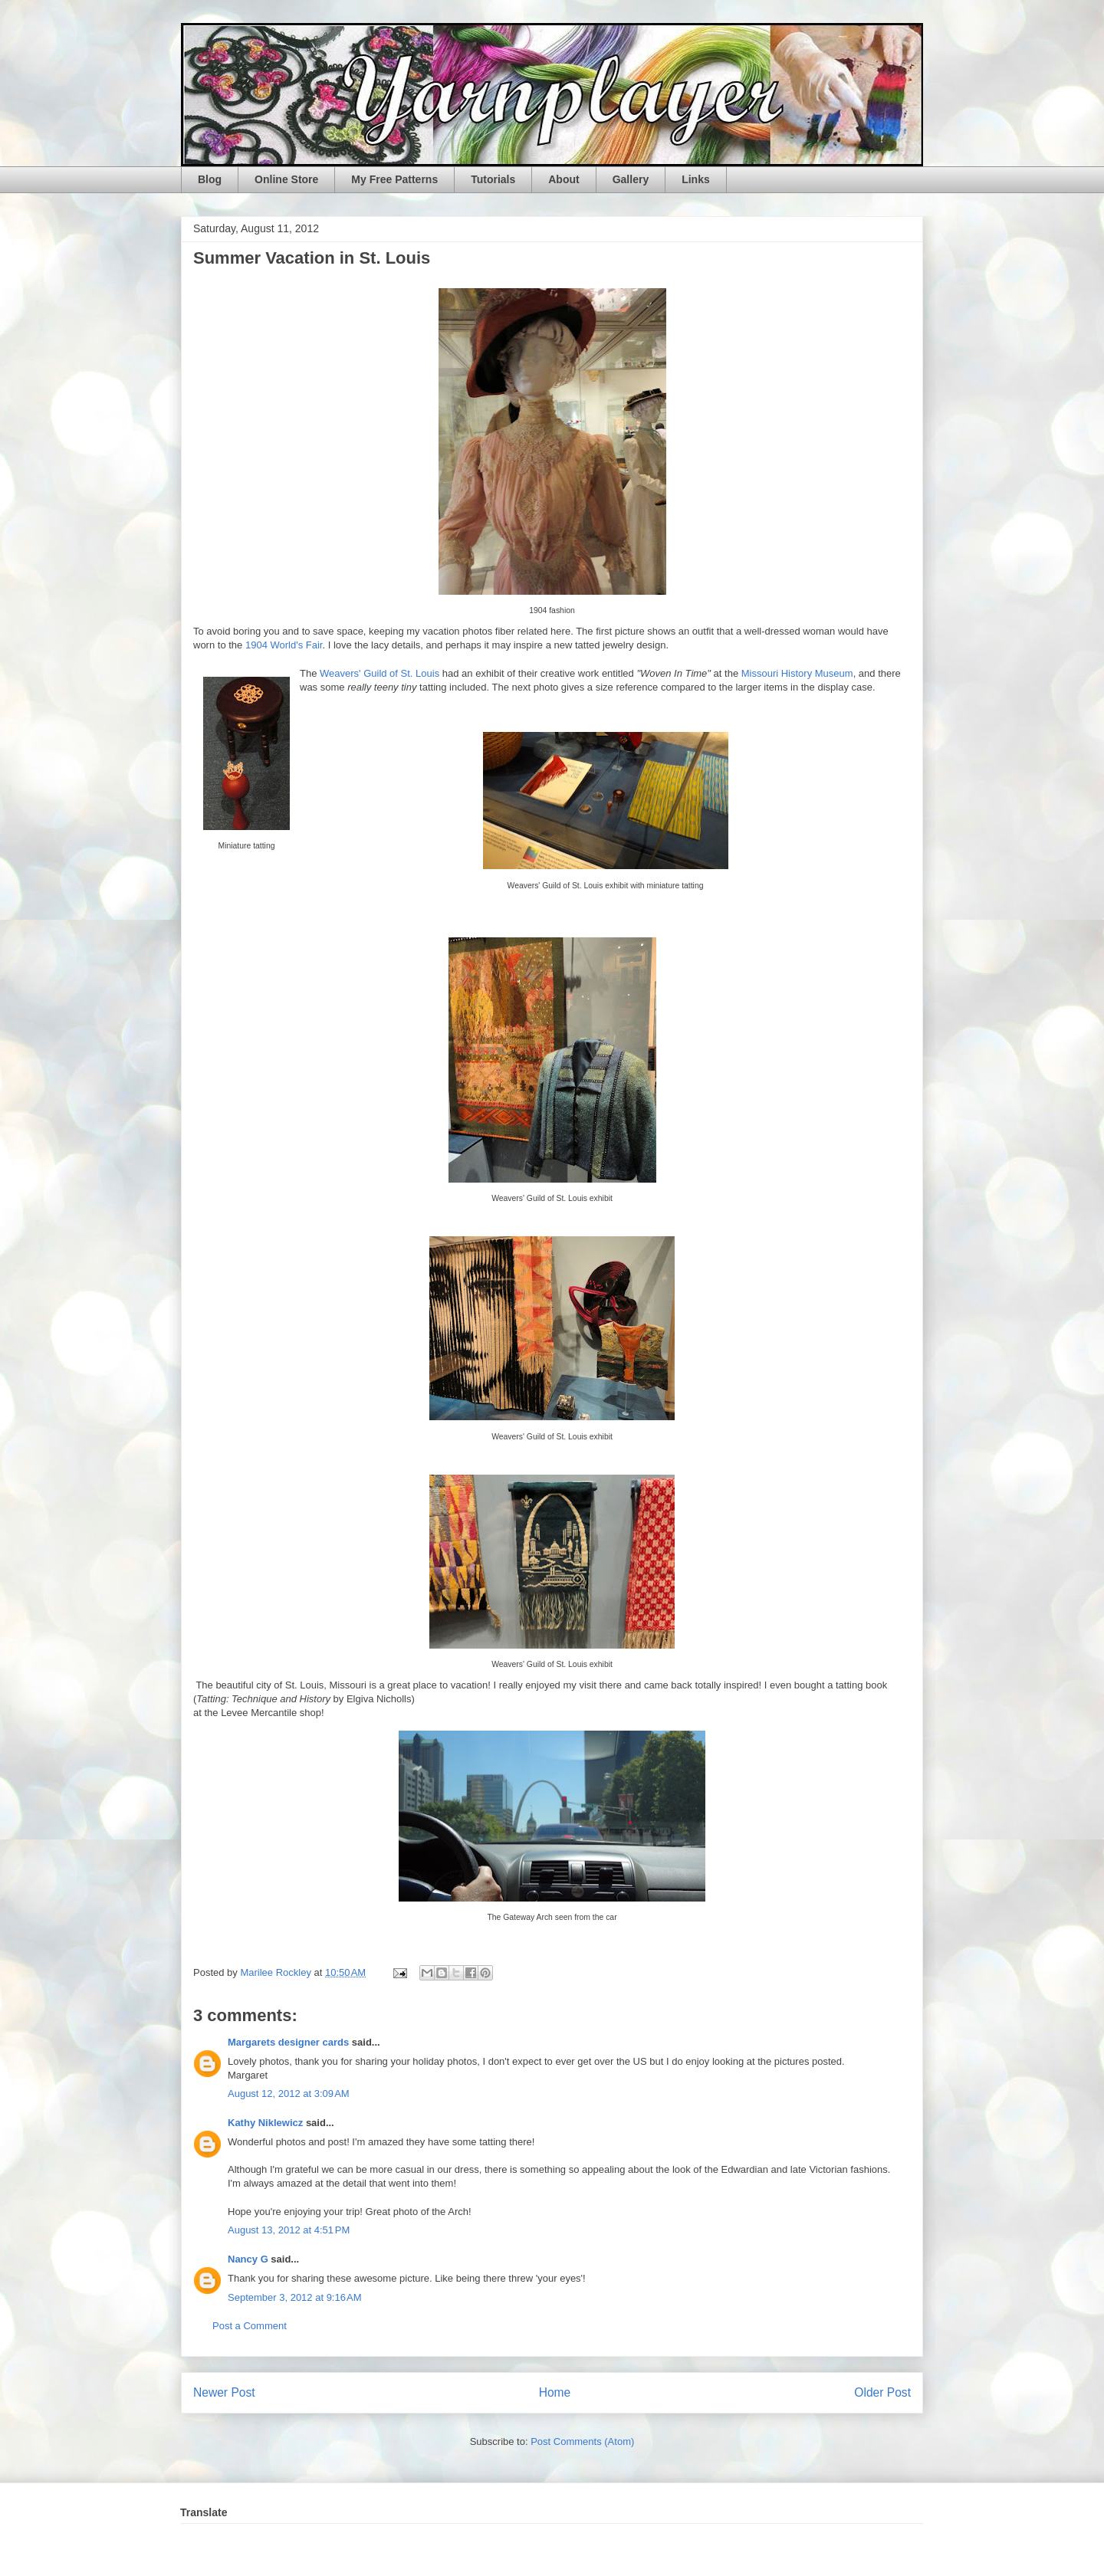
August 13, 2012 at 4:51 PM (289, 2230)
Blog (210, 179)
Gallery (631, 179)
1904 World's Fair (284, 645)
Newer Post (224, 2392)
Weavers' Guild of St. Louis (379, 673)
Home (555, 2392)
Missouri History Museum (797, 673)
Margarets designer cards (288, 2042)
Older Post (882, 2392)
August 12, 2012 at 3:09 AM (289, 2093)
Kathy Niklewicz (265, 2122)
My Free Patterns (394, 179)
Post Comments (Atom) (582, 2441)
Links (696, 179)
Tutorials (493, 179)
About (563, 179)
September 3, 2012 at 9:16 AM (295, 2297)
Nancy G (248, 2259)
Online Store (286, 179)
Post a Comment (249, 2326)
